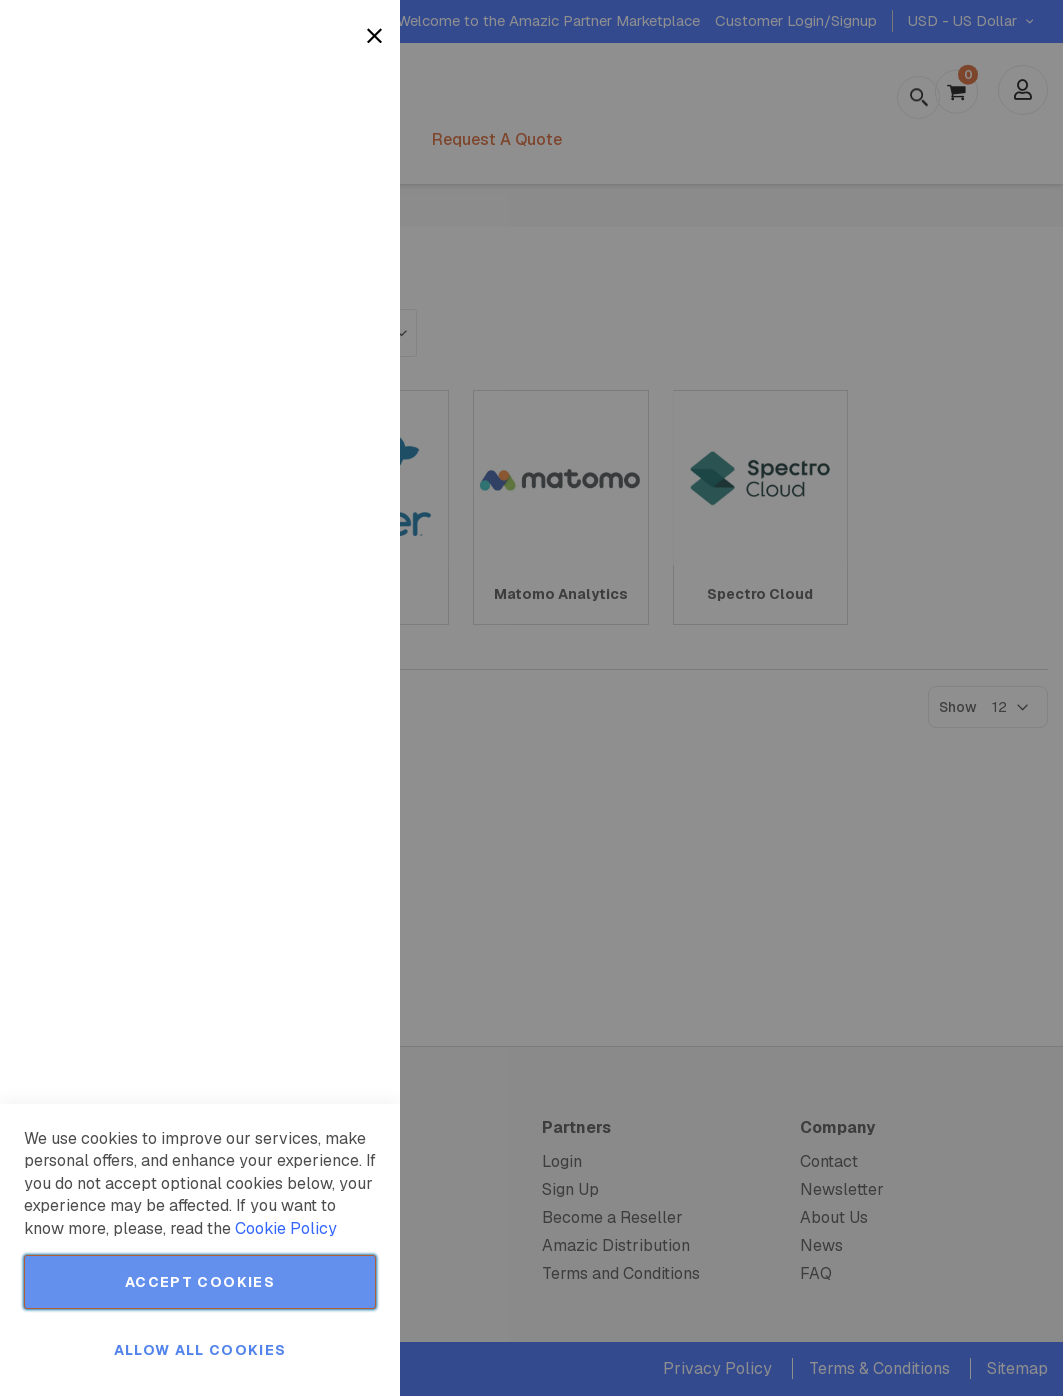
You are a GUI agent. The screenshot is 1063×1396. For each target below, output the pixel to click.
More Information (319, 163)
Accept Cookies (200, 1282)
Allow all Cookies (200, 1350)
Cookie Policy (286, 1228)
